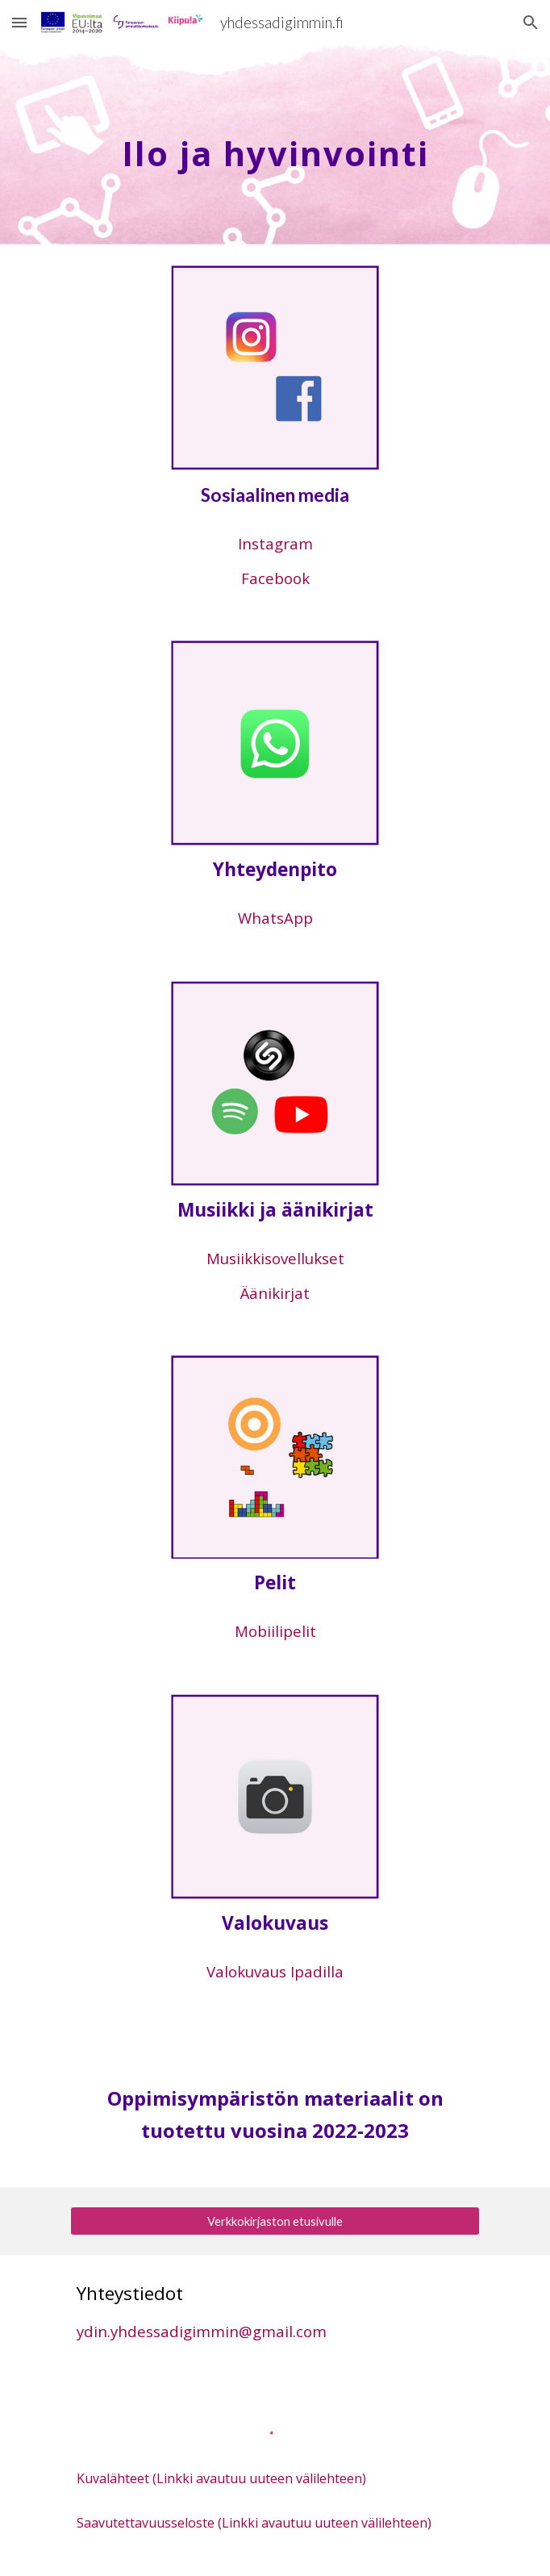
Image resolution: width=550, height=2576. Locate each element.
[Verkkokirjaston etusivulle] (274, 2221)
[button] (19, 22)
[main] (274, 145)
